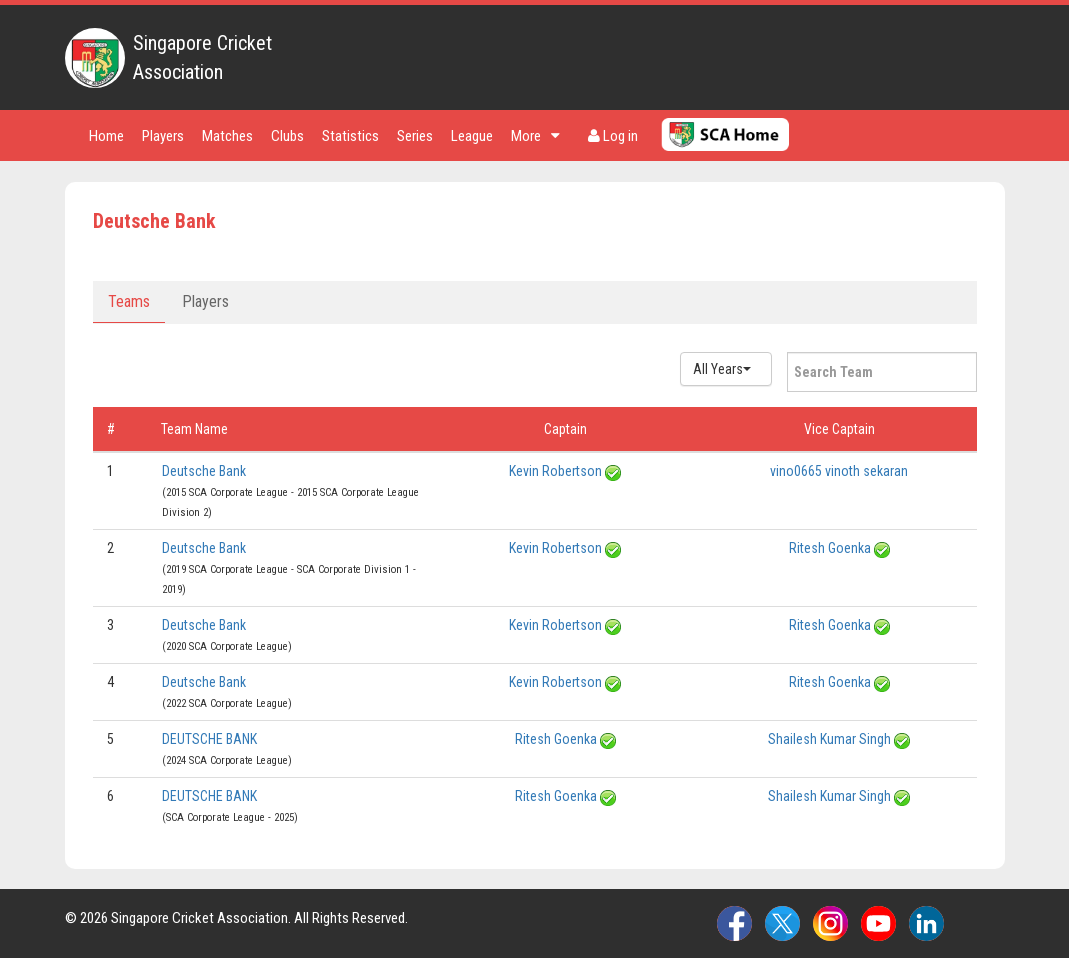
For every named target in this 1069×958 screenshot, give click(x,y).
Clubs (287, 136)
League (472, 136)
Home (106, 136)
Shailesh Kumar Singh (829, 739)
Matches (227, 136)
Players (163, 136)
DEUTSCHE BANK (209, 739)
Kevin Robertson (555, 471)
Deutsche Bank (204, 471)
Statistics (350, 136)
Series (415, 136)
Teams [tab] (129, 301)
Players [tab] (205, 301)
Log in (613, 136)
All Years (722, 369)
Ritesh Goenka (830, 548)
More (535, 136)
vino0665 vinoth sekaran (839, 471)
